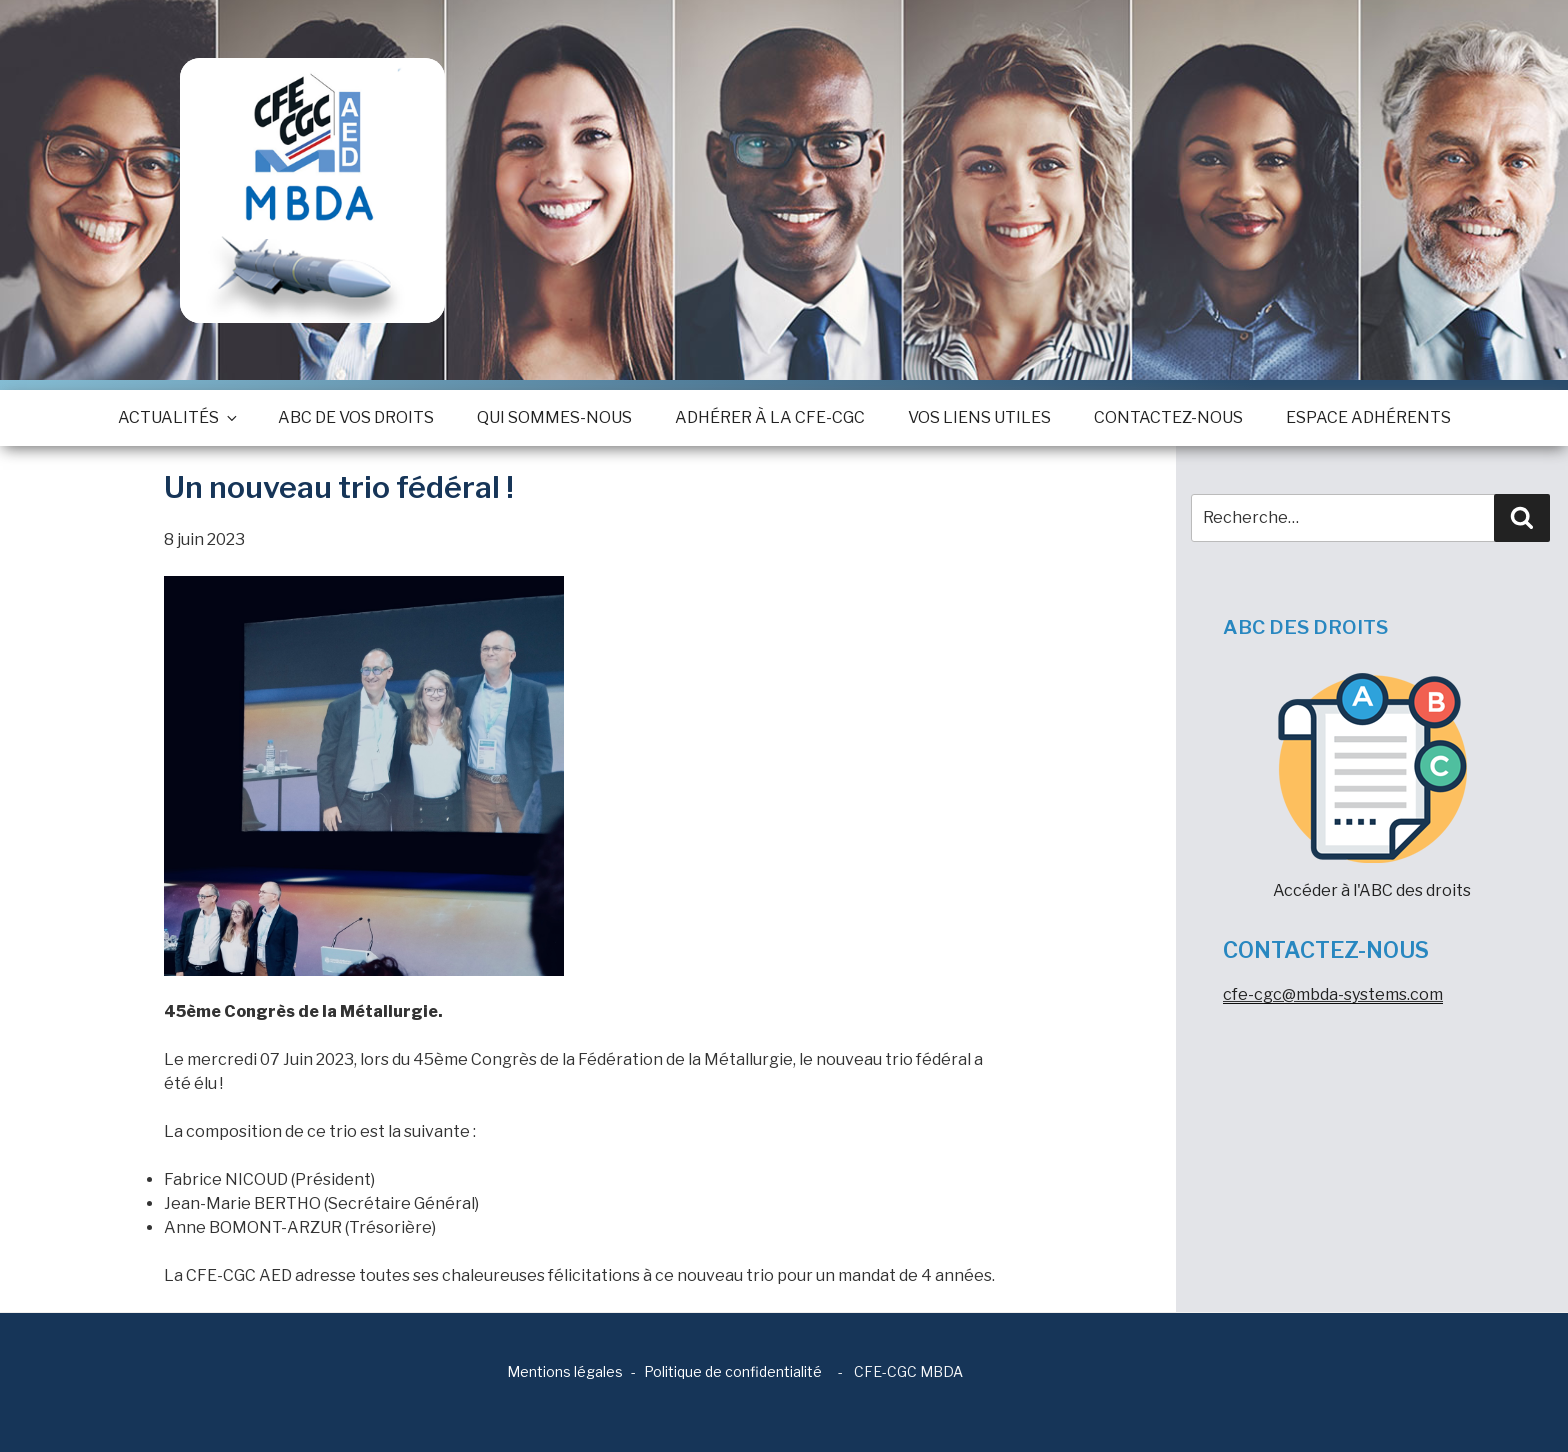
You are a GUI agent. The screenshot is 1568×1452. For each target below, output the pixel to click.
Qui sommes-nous (554, 417)
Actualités (176, 417)
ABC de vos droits (356, 417)
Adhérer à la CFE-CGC (770, 417)
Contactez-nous (1168, 417)
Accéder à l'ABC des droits (1372, 786)
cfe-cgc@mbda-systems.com (1333, 994)
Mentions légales (565, 1371)
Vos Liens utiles (979, 417)
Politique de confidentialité (733, 1371)
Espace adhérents (1368, 417)
